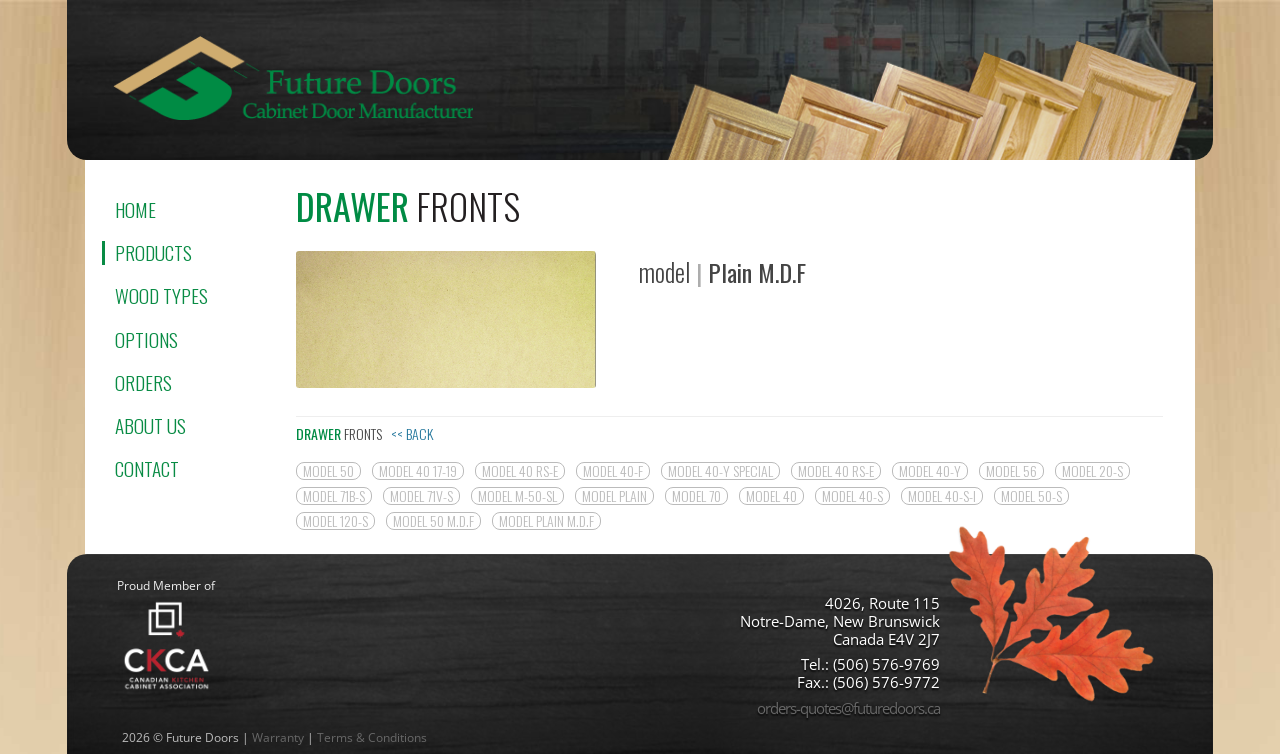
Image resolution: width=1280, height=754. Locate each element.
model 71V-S (421, 496)
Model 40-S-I (942, 496)
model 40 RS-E (520, 471)
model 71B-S (334, 496)
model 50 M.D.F (433, 521)
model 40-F (613, 471)
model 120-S (335, 521)
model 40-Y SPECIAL (720, 471)
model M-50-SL (517, 496)
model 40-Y (930, 471)
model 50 (328, 471)
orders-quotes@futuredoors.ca (848, 708)
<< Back (412, 433)
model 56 (1011, 471)
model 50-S (1031, 496)
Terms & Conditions (372, 737)
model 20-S (1092, 471)
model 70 (696, 496)
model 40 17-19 (418, 471)
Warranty (278, 737)
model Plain (614, 496)
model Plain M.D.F (546, 521)
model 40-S (852, 496)
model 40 (771, 496)
